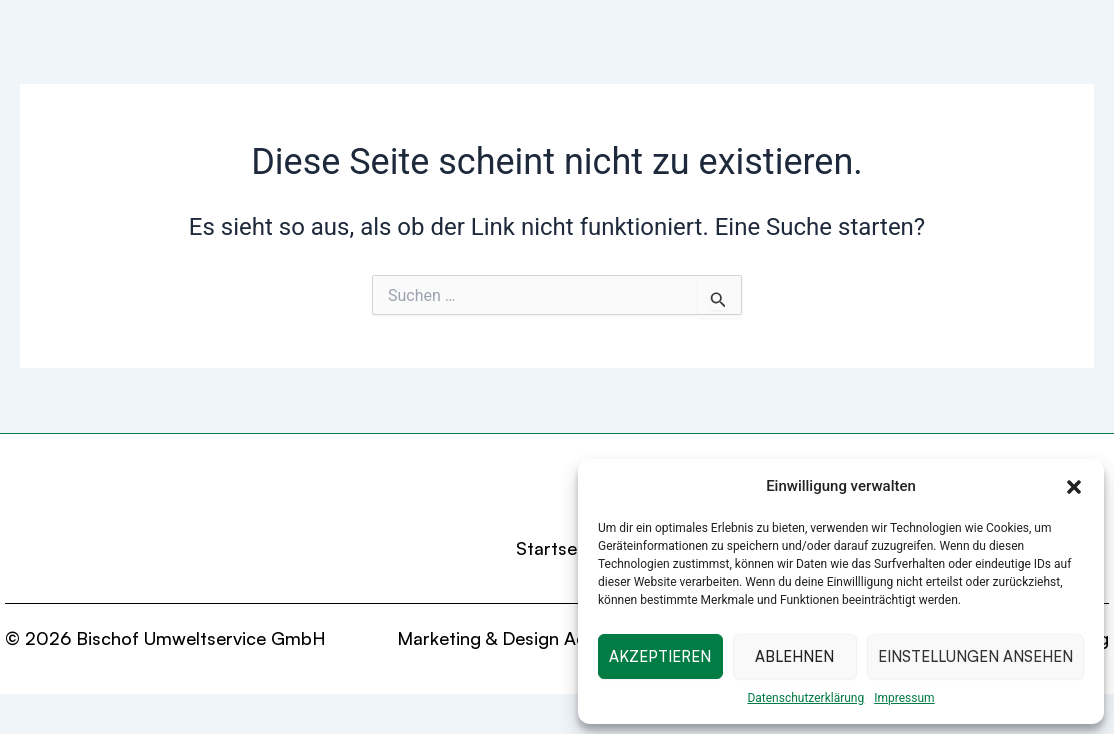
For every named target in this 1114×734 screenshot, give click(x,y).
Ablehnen (794, 656)
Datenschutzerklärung (805, 698)
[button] (1074, 487)
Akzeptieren (660, 656)
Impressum (904, 698)
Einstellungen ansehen (975, 656)
